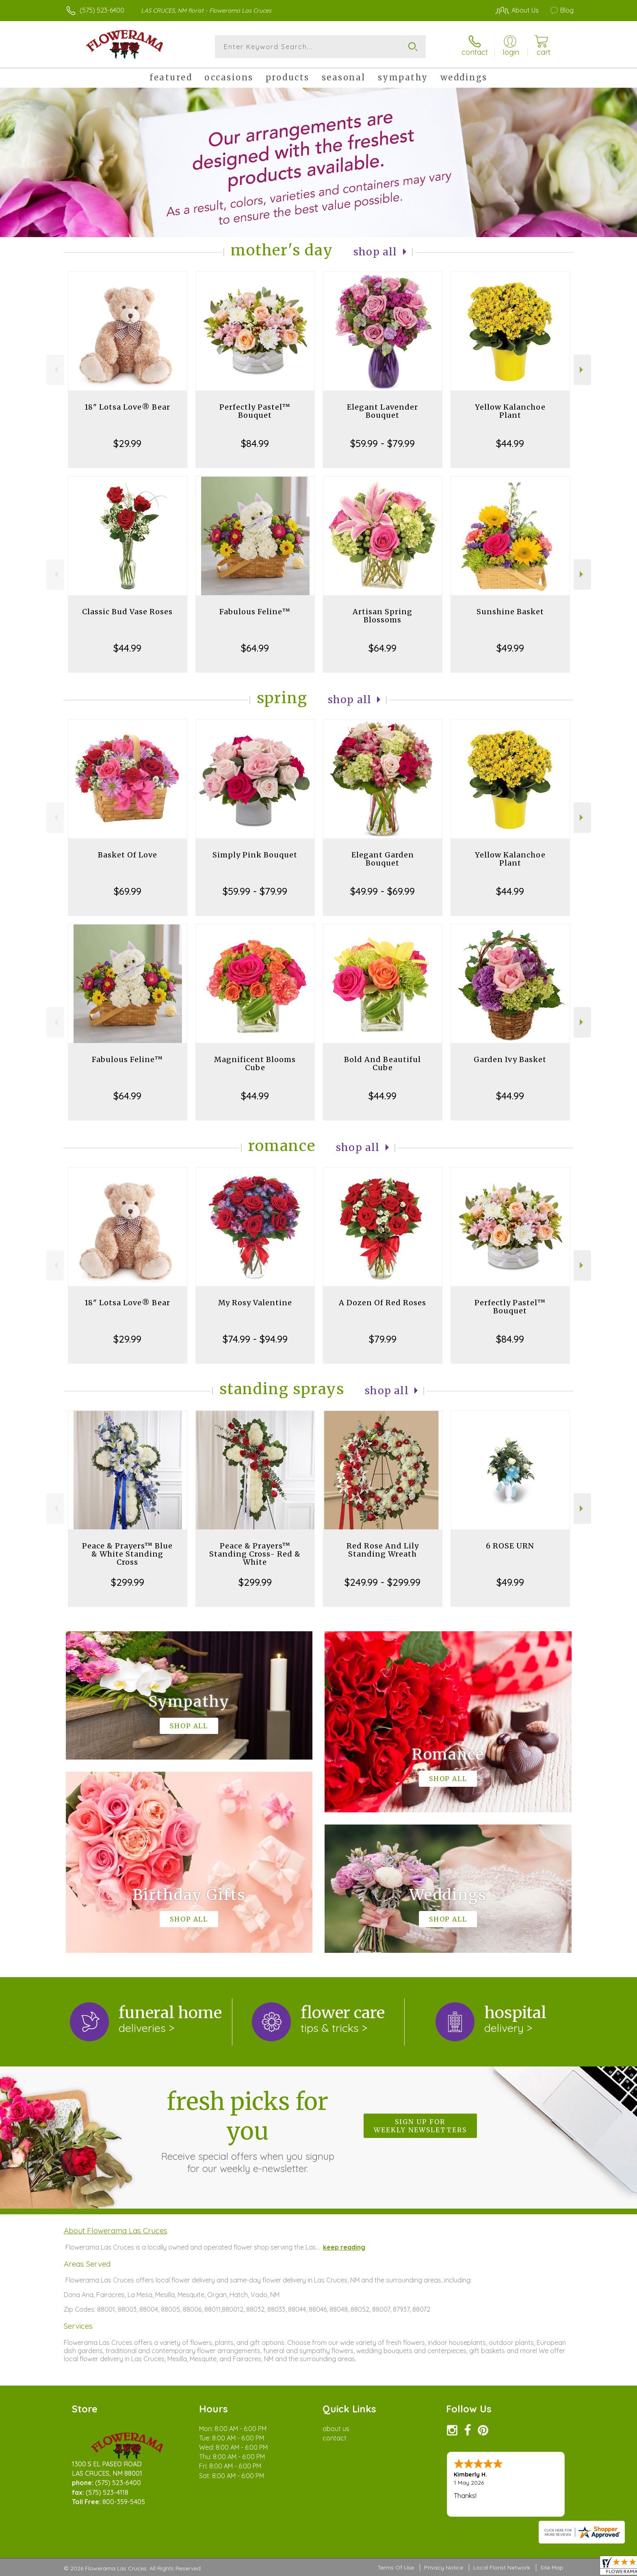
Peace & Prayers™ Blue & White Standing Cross (127, 1554)
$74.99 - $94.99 (255, 1339)
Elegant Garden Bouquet (382, 859)
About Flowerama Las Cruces (115, 2230)
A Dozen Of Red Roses (382, 1302)
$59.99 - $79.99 (382, 443)
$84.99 (255, 443)
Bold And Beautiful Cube (382, 1063)
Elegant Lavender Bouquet (382, 411)
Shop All (375, 252)
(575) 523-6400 (102, 10)
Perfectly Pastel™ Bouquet (254, 411)
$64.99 (255, 648)
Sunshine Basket (510, 611)
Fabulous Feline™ (254, 611)
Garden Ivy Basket (510, 1059)
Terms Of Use (395, 2567)
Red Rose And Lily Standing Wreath (383, 1550)
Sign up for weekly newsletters (420, 2126)
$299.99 (127, 1582)
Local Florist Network (501, 2567)
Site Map (551, 2567)
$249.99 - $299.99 (382, 1582)
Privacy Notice (443, 2567)
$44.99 (510, 443)
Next (582, 369)
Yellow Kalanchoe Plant (510, 411)
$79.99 (382, 1339)
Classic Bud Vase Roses (127, 611)
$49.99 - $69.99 (382, 891)
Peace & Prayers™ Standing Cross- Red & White (255, 1554)
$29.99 (127, 443)
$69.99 (127, 891)
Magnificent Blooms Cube (255, 1063)
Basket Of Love (127, 854)
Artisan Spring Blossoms (382, 615)
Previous (55, 369)
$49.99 (510, 648)
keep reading (344, 2247)
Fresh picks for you (247, 2130)
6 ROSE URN (510, 1545)
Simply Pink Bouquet (254, 854)
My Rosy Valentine (255, 1302)
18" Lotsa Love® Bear (127, 407)
